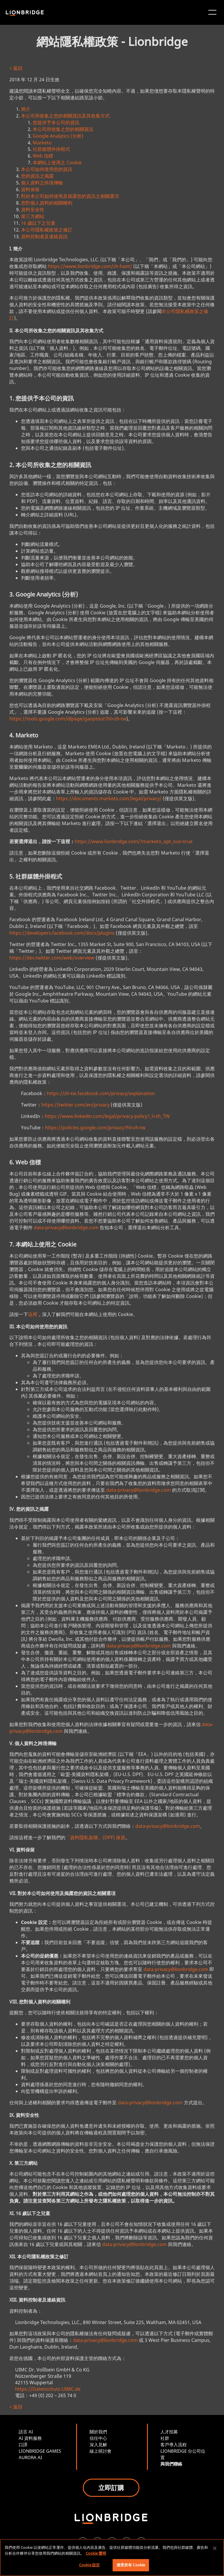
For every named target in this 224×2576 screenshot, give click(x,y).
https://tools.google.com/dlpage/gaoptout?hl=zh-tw (67, 718)
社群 (164, 2438)
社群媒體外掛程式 (51, 149)
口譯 (23, 2444)
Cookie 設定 (89, 2565)
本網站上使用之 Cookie (57, 162)
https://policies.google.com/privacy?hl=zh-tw (95, 1127)
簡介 (25, 109)
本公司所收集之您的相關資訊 (63, 129)
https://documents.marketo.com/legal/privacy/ (109, 798)
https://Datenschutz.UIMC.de (47, 2389)
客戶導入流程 (173, 2444)
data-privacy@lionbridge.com (66, 1227)
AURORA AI (30, 2457)
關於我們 (98, 2432)
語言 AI (26, 2432)
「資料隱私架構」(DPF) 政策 (95, 1837)
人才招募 (169, 2432)
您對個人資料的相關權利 (46, 203)
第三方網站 (32, 216)
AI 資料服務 (30, 2438)
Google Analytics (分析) (58, 136)
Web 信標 (43, 156)
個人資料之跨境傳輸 (42, 182)
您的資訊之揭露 (37, 176)
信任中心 (98, 2438)
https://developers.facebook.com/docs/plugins (62, 933)
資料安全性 (32, 209)
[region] (112, 2557)
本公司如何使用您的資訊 (46, 169)
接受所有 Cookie (131, 2565)
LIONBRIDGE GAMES (40, 2451)
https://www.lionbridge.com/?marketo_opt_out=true (133, 841)
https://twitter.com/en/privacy (75, 1105)
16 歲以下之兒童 (38, 223)
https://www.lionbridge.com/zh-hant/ (90, 266)
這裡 (32, 1314)
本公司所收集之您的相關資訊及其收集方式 (65, 116)
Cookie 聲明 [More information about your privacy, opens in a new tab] (96, 2553)
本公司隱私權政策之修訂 (46, 230)
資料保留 (30, 189)
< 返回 (15, 68)
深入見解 (98, 2444)
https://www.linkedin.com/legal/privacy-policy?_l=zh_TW (107, 1116)
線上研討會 (100, 2451)
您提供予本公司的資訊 (56, 122)
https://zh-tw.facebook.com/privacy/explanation (101, 1093)
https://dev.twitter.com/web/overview (51, 958)
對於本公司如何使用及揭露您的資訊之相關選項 (70, 196)
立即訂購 (111, 2487)
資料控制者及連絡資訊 (44, 236)
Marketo (42, 142)
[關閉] (214, 2548)
